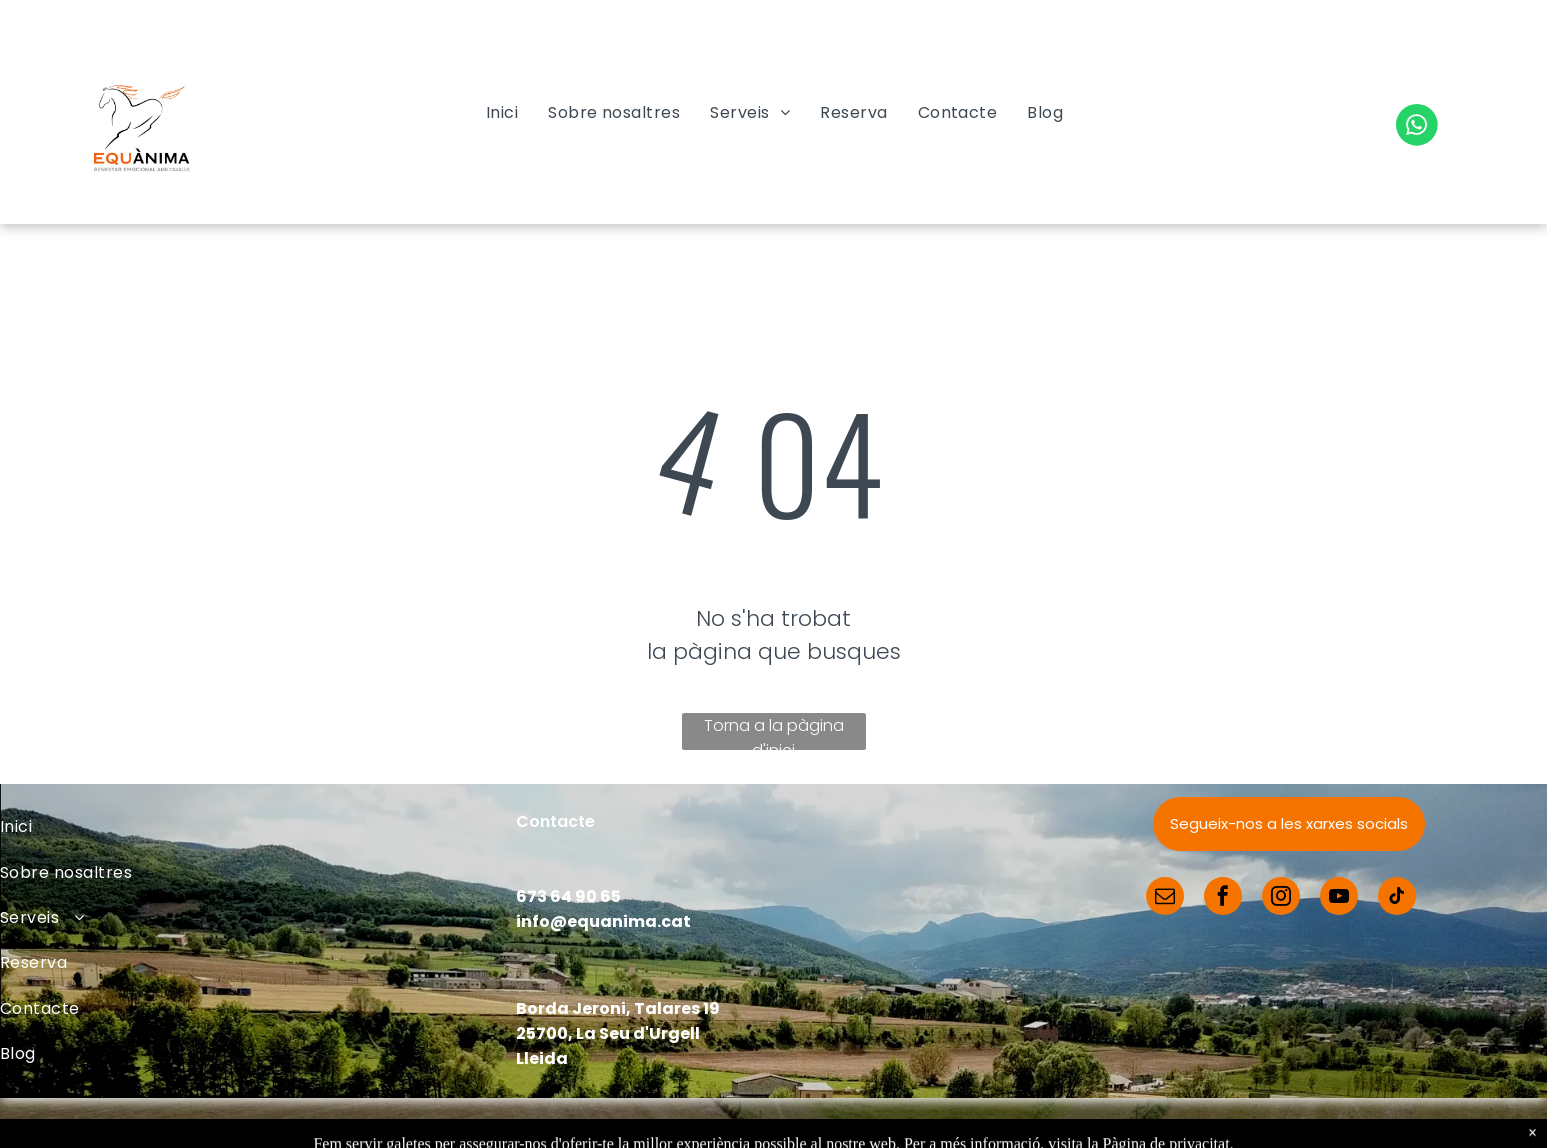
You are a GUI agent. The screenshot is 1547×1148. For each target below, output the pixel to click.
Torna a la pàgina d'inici (774, 732)
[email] (1165, 898)
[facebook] (1223, 898)
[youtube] (1339, 898)
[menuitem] (502, 112)
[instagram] (1281, 898)
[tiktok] (1397, 898)
